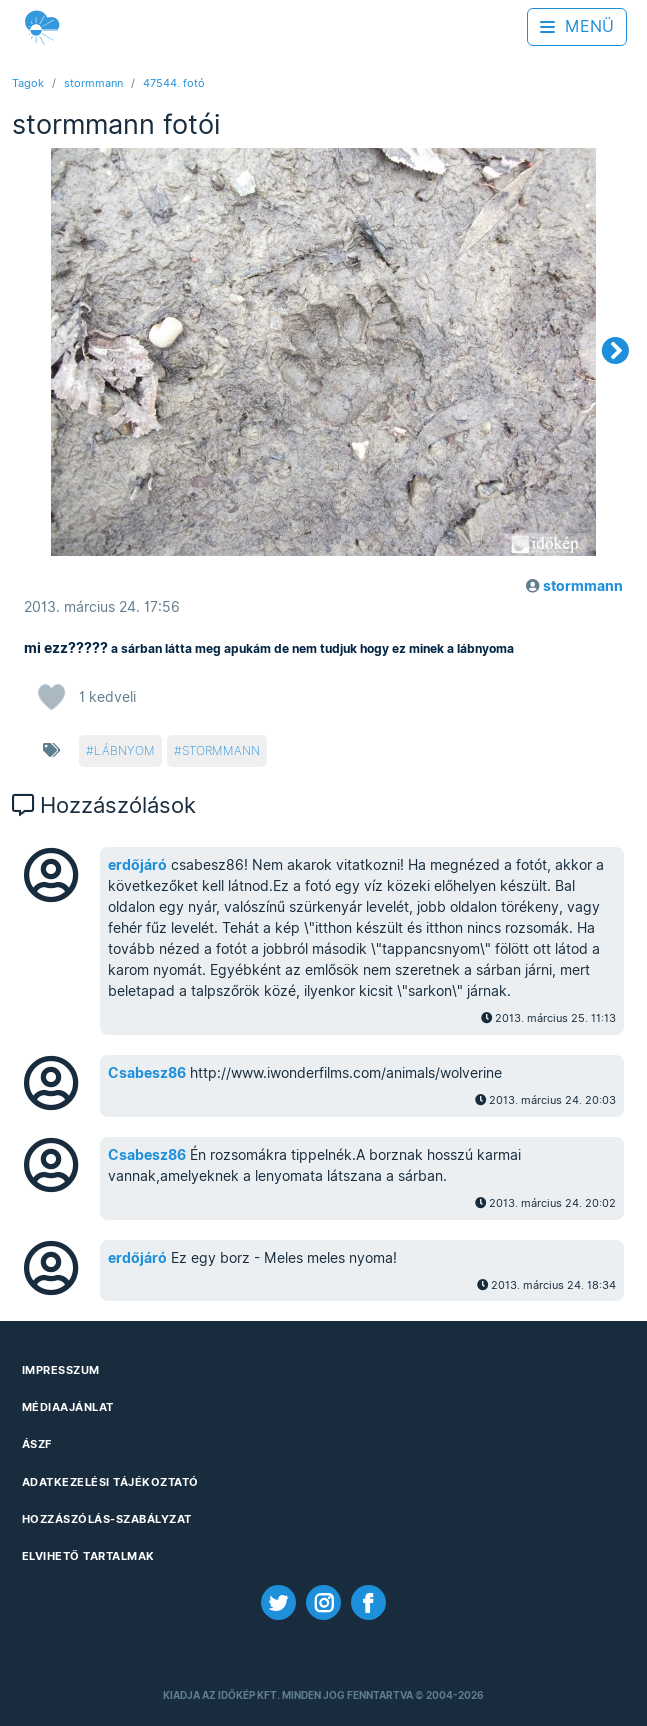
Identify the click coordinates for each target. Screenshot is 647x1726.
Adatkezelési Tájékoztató (110, 1482)
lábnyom (124, 750)
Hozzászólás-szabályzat (107, 1519)
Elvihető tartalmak (88, 1556)
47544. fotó (174, 83)
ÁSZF (37, 1444)
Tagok (28, 83)
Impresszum (61, 1370)
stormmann (93, 83)
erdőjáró (137, 865)
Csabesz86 (147, 1073)
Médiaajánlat (68, 1407)
